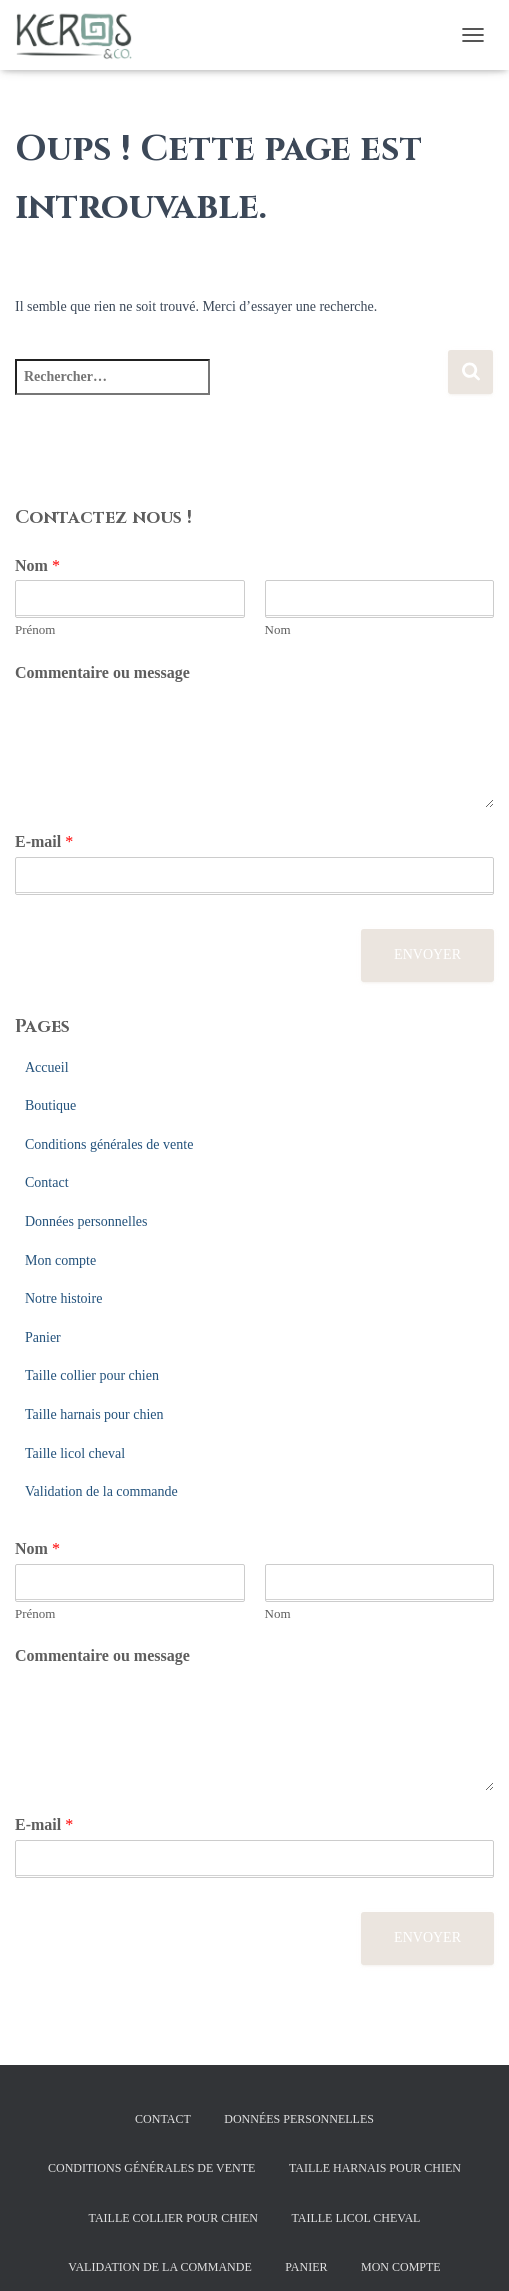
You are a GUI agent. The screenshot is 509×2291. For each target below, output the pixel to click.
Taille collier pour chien (92, 1375)
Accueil (47, 1067)
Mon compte (60, 1260)
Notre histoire (63, 1298)
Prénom (35, 629)
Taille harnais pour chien (94, 1414)
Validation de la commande (101, 1491)
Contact (47, 1182)
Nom (37, 565)
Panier (43, 1337)
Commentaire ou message (102, 672)
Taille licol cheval (75, 1453)
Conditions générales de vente (109, 1144)
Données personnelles (86, 1221)
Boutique (50, 1105)
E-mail (44, 841)
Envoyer (427, 954)
